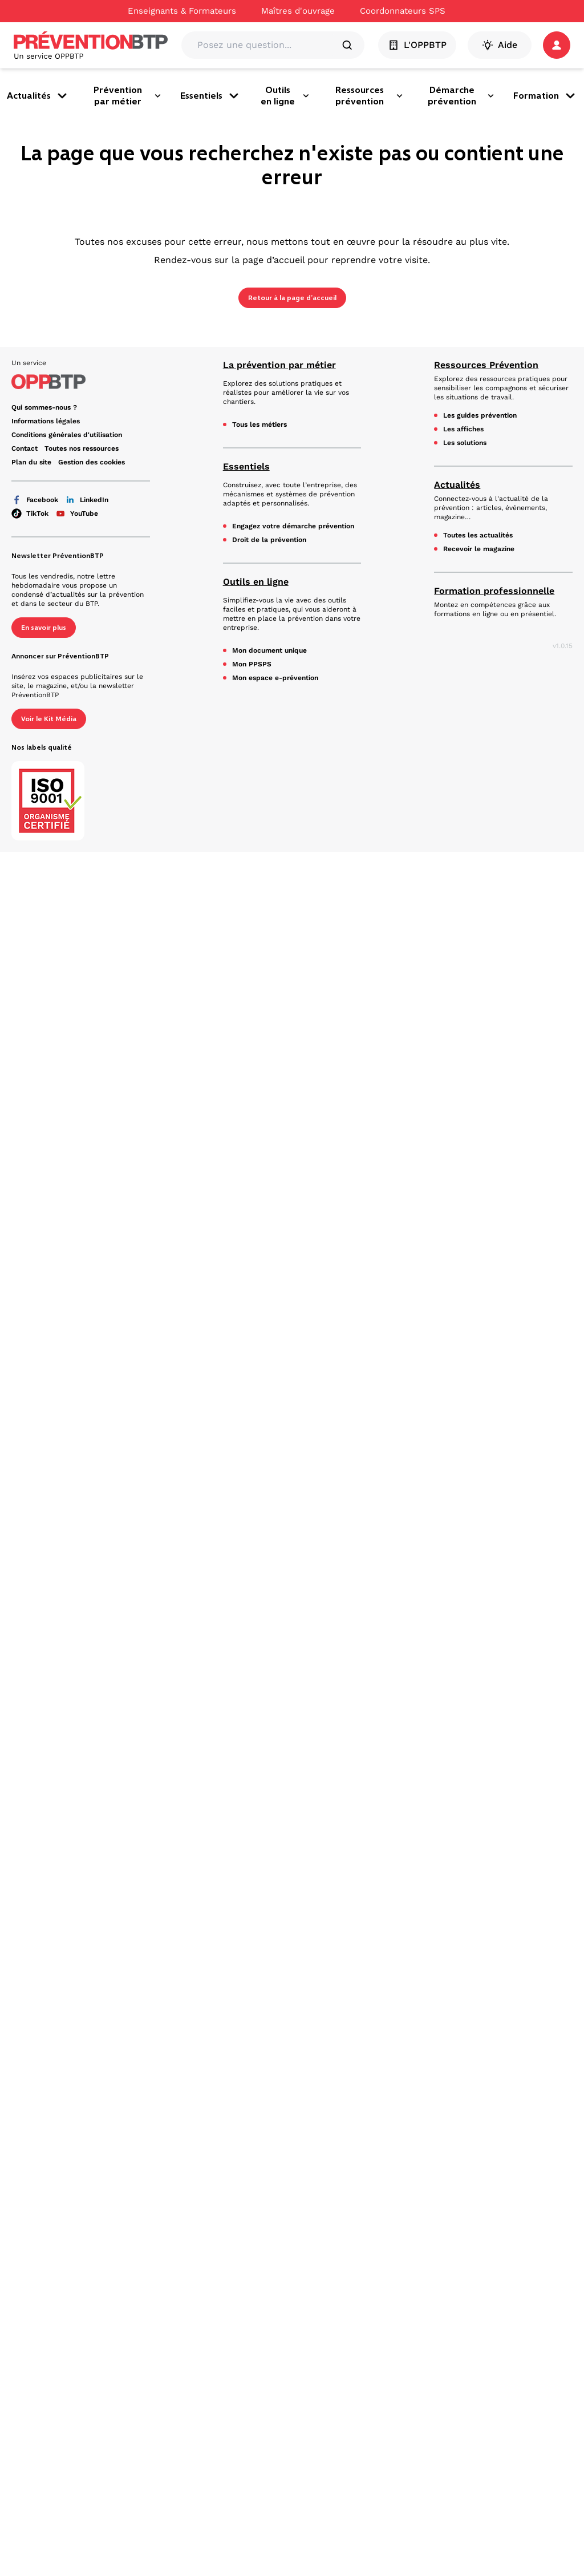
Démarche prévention (461, 95)
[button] (556, 45)
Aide (500, 45)
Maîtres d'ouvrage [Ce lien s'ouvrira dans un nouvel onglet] (298, 11)
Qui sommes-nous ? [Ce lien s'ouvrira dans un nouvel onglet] (44, 407)
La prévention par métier (279, 364)
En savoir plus (44, 627)
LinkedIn (86, 500)
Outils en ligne (285, 95)
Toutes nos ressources (81, 448)
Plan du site (31, 462)
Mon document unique (269, 650)
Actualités (38, 96)
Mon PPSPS (251, 664)
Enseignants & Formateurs (182, 11)
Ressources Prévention (486, 364)
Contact (24, 448)
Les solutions (464, 443)
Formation (545, 96)
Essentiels (210, 96)
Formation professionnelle (494, 590)
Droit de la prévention (269, 540)
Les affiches (463, 429)
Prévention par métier (127, 95)
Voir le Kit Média (48, 718)
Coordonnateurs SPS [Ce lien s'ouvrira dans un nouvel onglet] (402, 11)
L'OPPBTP (417, 45)
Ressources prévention (369, 95)
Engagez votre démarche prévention (293, 526)
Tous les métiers (259, 424)
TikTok (29, 513)
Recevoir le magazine (478, 549)
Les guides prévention (480, 415)
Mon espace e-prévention (275, 678)
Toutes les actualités (478, 535)
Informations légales (45, 421)
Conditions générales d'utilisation (66, 435)
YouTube (76, 513)
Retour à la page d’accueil (292, 298)
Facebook (34, 500)
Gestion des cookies (91, 462)
